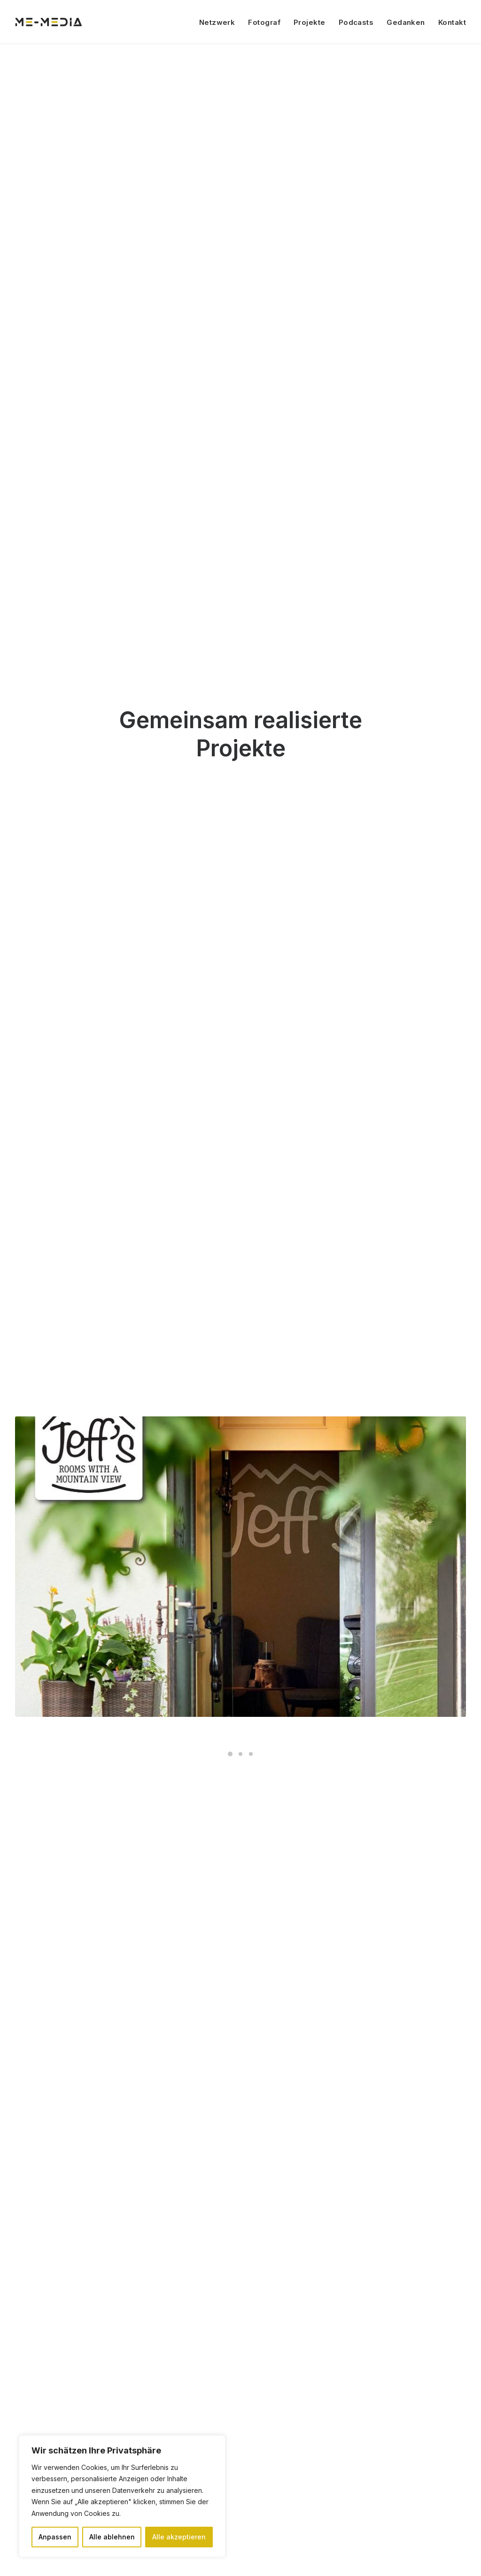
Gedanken (406, 22)
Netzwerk (217, 22)
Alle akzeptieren (179, 2537)
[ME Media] (48, 22)
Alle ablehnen (112, 2537)
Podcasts (356, 22)
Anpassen (55, 2537)
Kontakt (452, 22)
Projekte (310, 22)
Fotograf (264, 22)
